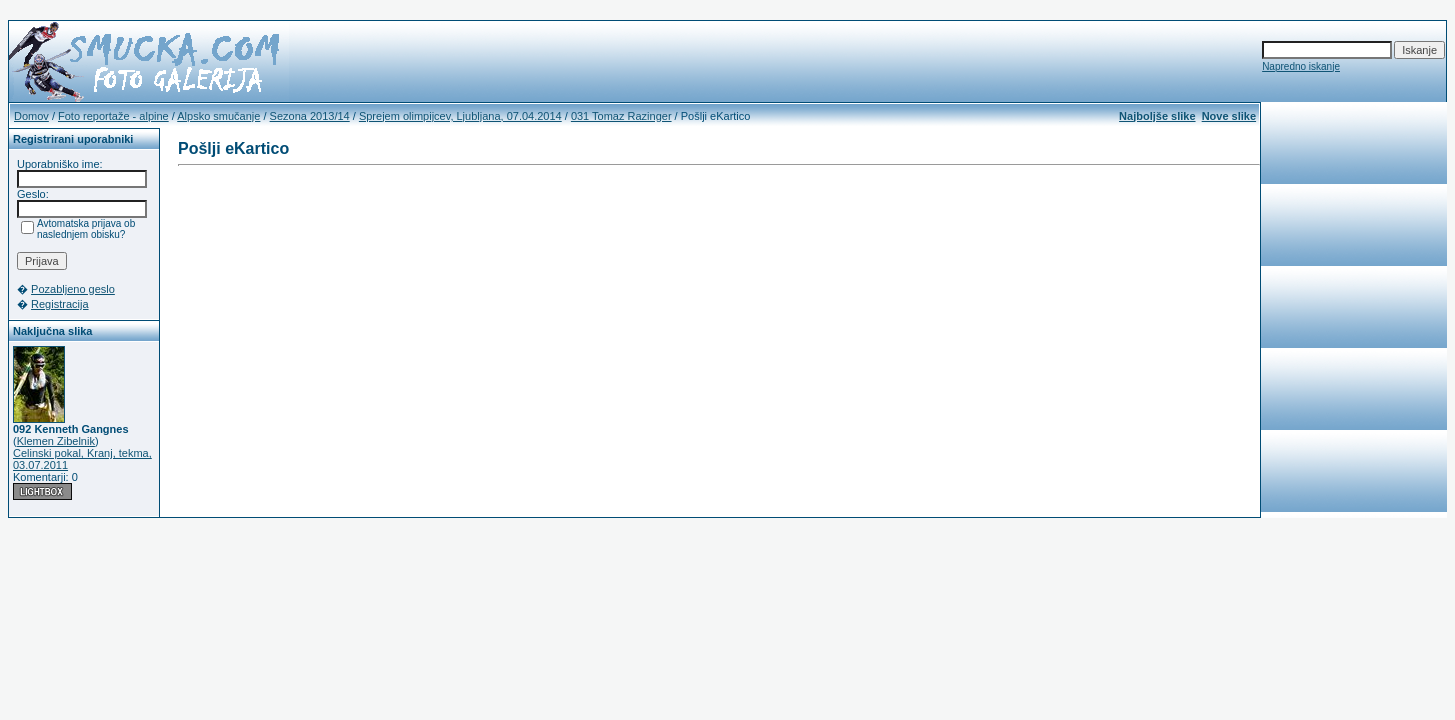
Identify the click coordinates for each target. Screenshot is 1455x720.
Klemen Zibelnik (56, 441)
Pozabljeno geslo (73, 289)
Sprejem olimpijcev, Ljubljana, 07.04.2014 (460, 116)
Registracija (59, 304)
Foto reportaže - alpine (113, 116)
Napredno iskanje (1301, 66)
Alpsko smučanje (218, 116)
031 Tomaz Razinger (621, 116)
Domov (31, 116)
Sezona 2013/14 (310, 116)
